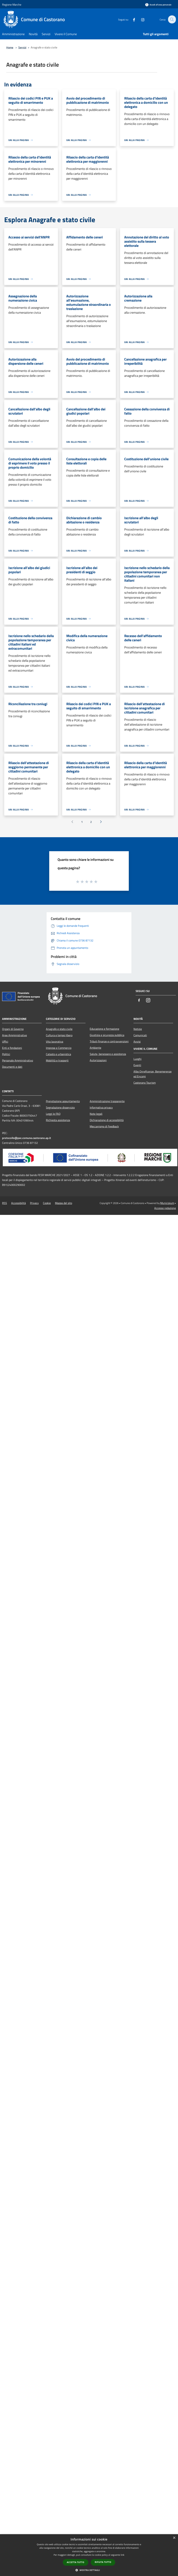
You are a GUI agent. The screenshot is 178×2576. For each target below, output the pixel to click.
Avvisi (137, 1041)
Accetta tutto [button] (75, 2562)
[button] (89, 2570)
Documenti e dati (12, 1067)
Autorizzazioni (98, 1060)
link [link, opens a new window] (122, 2554)
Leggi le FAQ (53, 1114)
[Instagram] (140, 19)
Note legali (96, 1114)
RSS (4, 1203)
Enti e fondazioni (12, 1048)
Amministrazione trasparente (107, 1101)
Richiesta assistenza (58, 1120)
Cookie (47, 1203)
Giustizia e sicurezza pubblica (107, 1035)
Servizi (22, 47)
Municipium (167, 1203)
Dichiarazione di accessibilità (107, 1120)
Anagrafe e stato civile (59, 1029)
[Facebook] (131, 19)
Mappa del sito (63, 1203)
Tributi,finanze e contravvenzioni (109, 1041)
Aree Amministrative (14, 1035)
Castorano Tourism (145, 1083)
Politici (6, 1054)
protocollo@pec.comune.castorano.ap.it (26, 1138)
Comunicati (140, 1035)
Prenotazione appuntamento (63, 1101)
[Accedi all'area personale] (158, 5)
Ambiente (95, 1048)
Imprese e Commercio (58, 1048)
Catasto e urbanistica (58, 1054)
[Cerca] (172, 19)
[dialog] (89, 2555)
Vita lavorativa (54, 1041)
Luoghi (138, 1059)
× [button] (174, 2538)
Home (9, 47)
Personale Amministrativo (17, 1060)
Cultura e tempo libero (59, 1035)
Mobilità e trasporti (57, 1060)
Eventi (137, 1065)
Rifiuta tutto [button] (103, 2562)
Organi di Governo (13, 1029)
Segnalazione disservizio (60, 1107)
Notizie (138, 1029)
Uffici (5, 1041)
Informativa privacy (101, 1107)
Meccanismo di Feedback (104, 1126)
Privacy (34, 1203)
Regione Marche (11, 4)
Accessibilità (18, 1203)
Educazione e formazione (104, 1029)
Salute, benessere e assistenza (108, 1054)
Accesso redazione (165, 1208)
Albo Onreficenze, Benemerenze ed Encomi (153, 1073)
